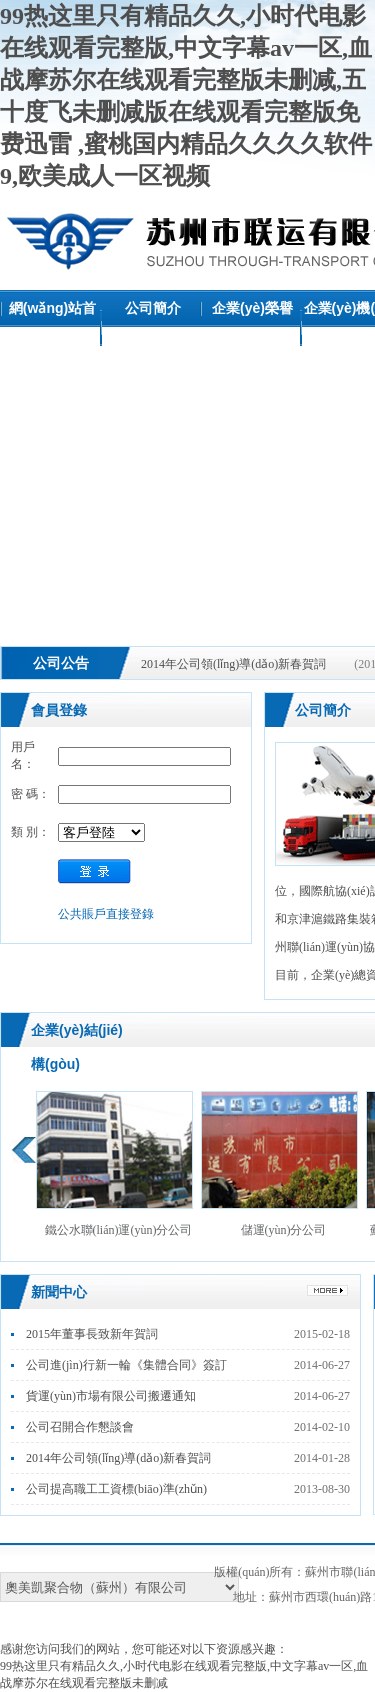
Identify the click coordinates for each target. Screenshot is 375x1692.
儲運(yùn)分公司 (279, 1164)
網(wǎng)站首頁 (52, 326)
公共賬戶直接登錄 (106, 914)
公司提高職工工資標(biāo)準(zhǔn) (116, 1489)
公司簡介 (153, 308)
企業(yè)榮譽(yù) (252, 326)
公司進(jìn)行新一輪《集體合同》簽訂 (126, 1365)
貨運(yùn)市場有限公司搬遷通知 (111, 1396)
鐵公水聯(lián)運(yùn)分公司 (114, 1164)
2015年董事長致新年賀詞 (92, 1334)
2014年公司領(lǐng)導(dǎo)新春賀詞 (233, 664)
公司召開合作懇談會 (80, 1427)
